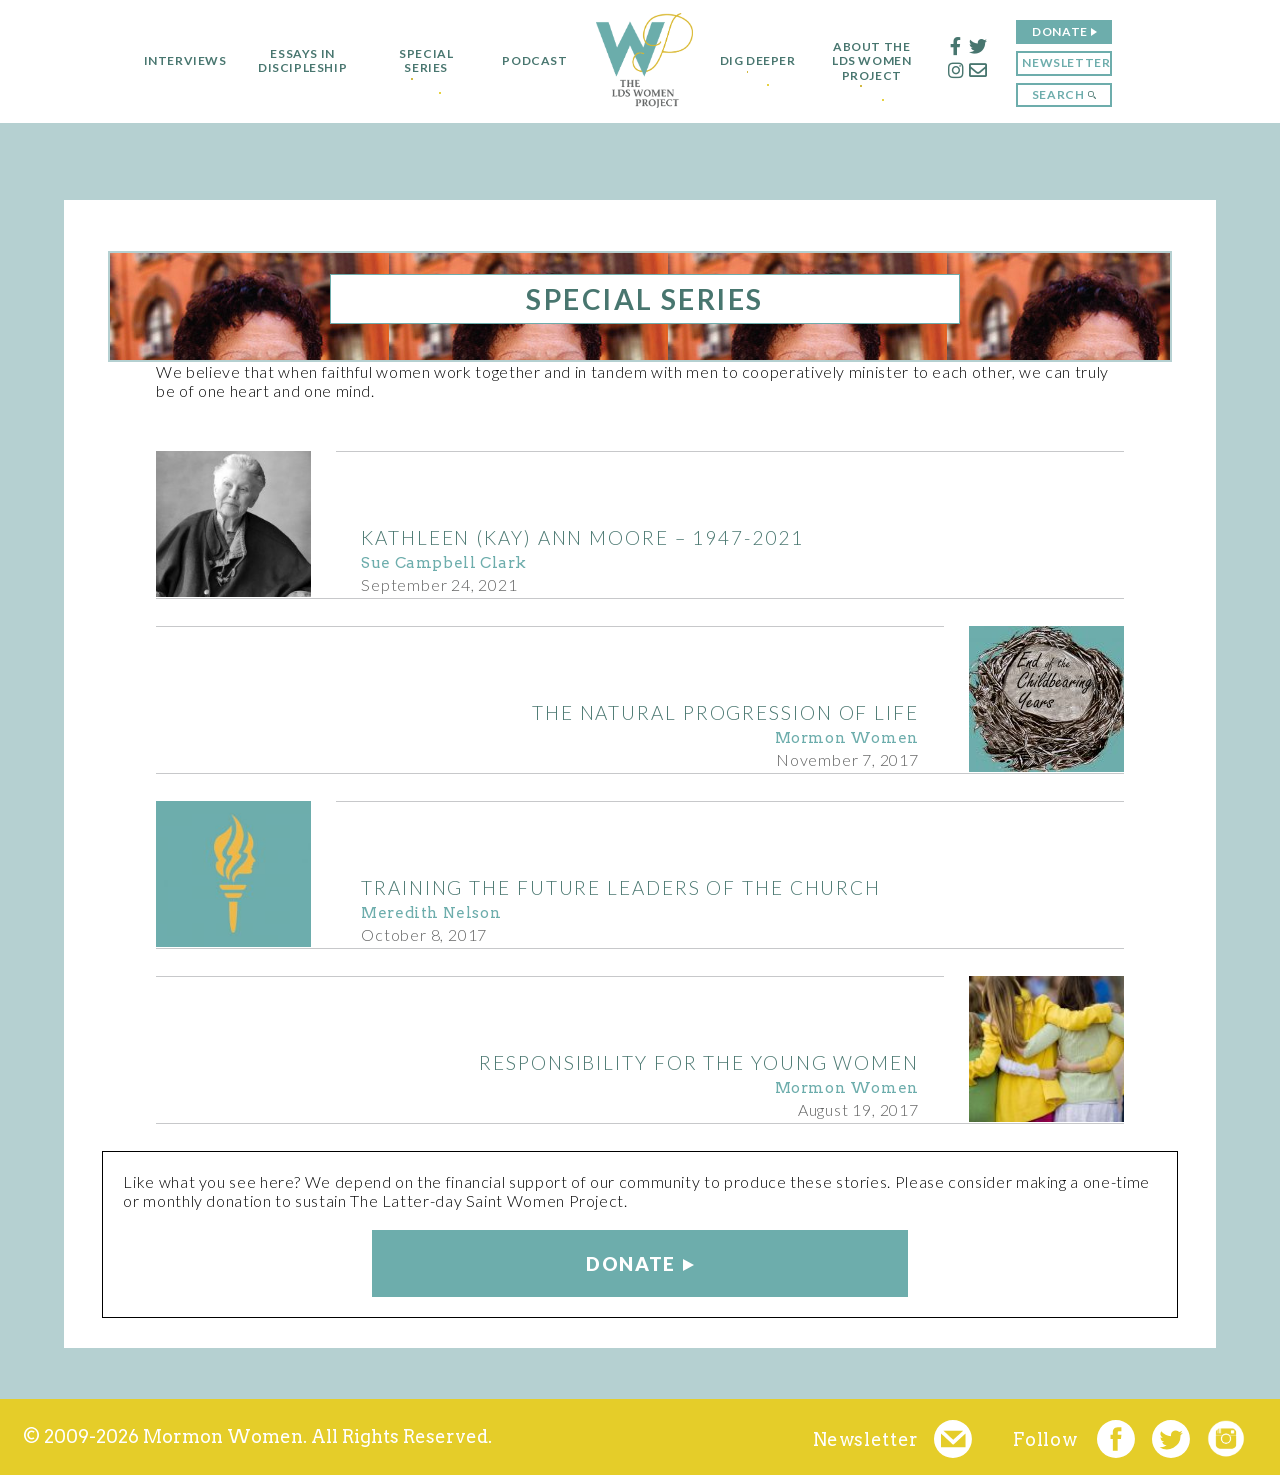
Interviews (175, 61)
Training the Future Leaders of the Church (621, 887)
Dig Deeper (758, 61)
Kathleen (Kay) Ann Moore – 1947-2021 (582, 537)
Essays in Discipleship (292, 61)
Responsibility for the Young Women (699, 1062)
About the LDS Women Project (881, 61)
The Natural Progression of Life (725, 712)
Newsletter (1076, 62)
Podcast (525, 61)
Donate (1070, 31)
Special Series (417, 61)
